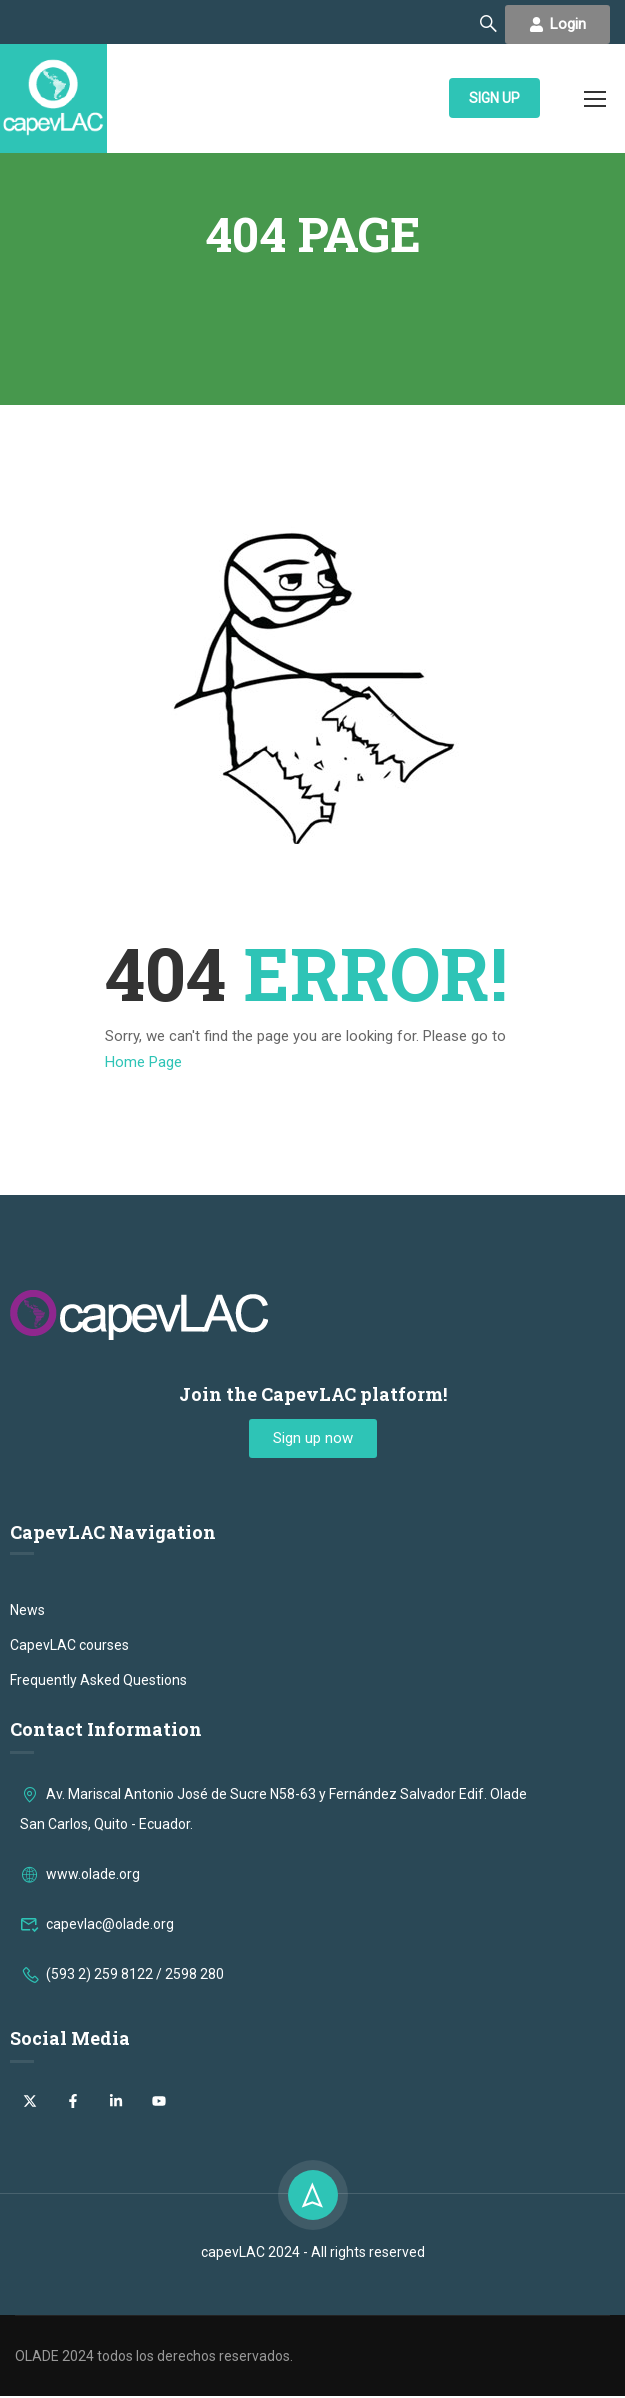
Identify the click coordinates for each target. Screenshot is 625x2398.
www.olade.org (80, 2032)
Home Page (143, 1065)
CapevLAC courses (69, 1803)
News (27, 1768)
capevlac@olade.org (97, 2082)
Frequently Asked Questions (98, 1838)
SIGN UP (494, 100)
